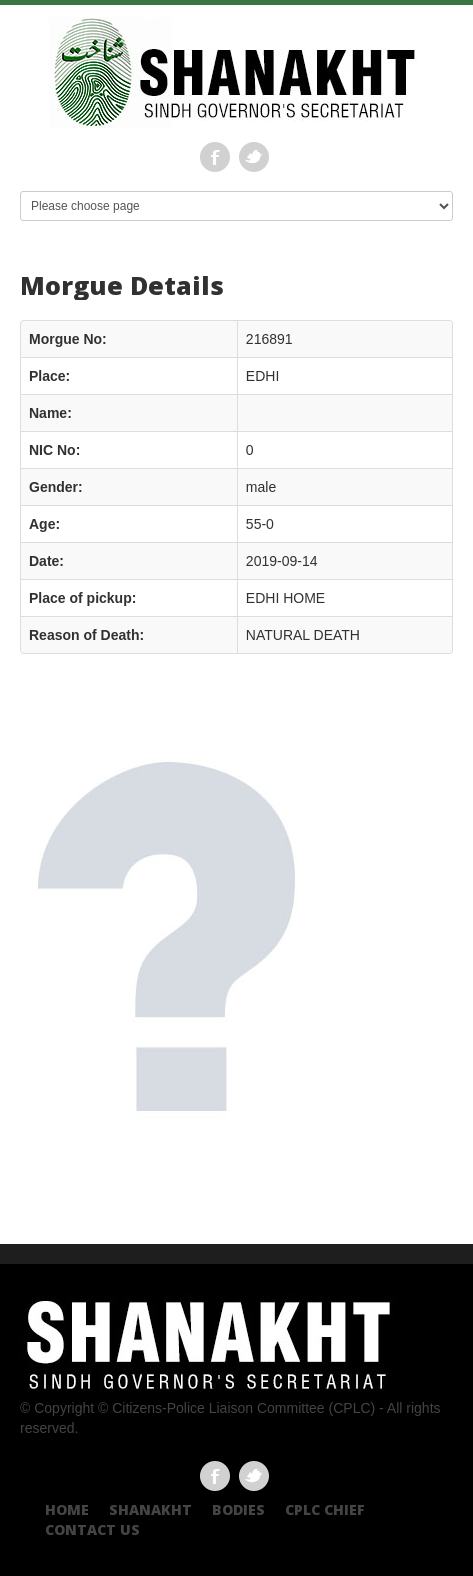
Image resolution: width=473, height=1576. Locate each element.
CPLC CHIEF (325, 1509)
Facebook (215, 157)
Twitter (254, 157)
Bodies (238, 1509)
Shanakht (150, 1509)
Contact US (92, 1529)
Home (67, 1509)
